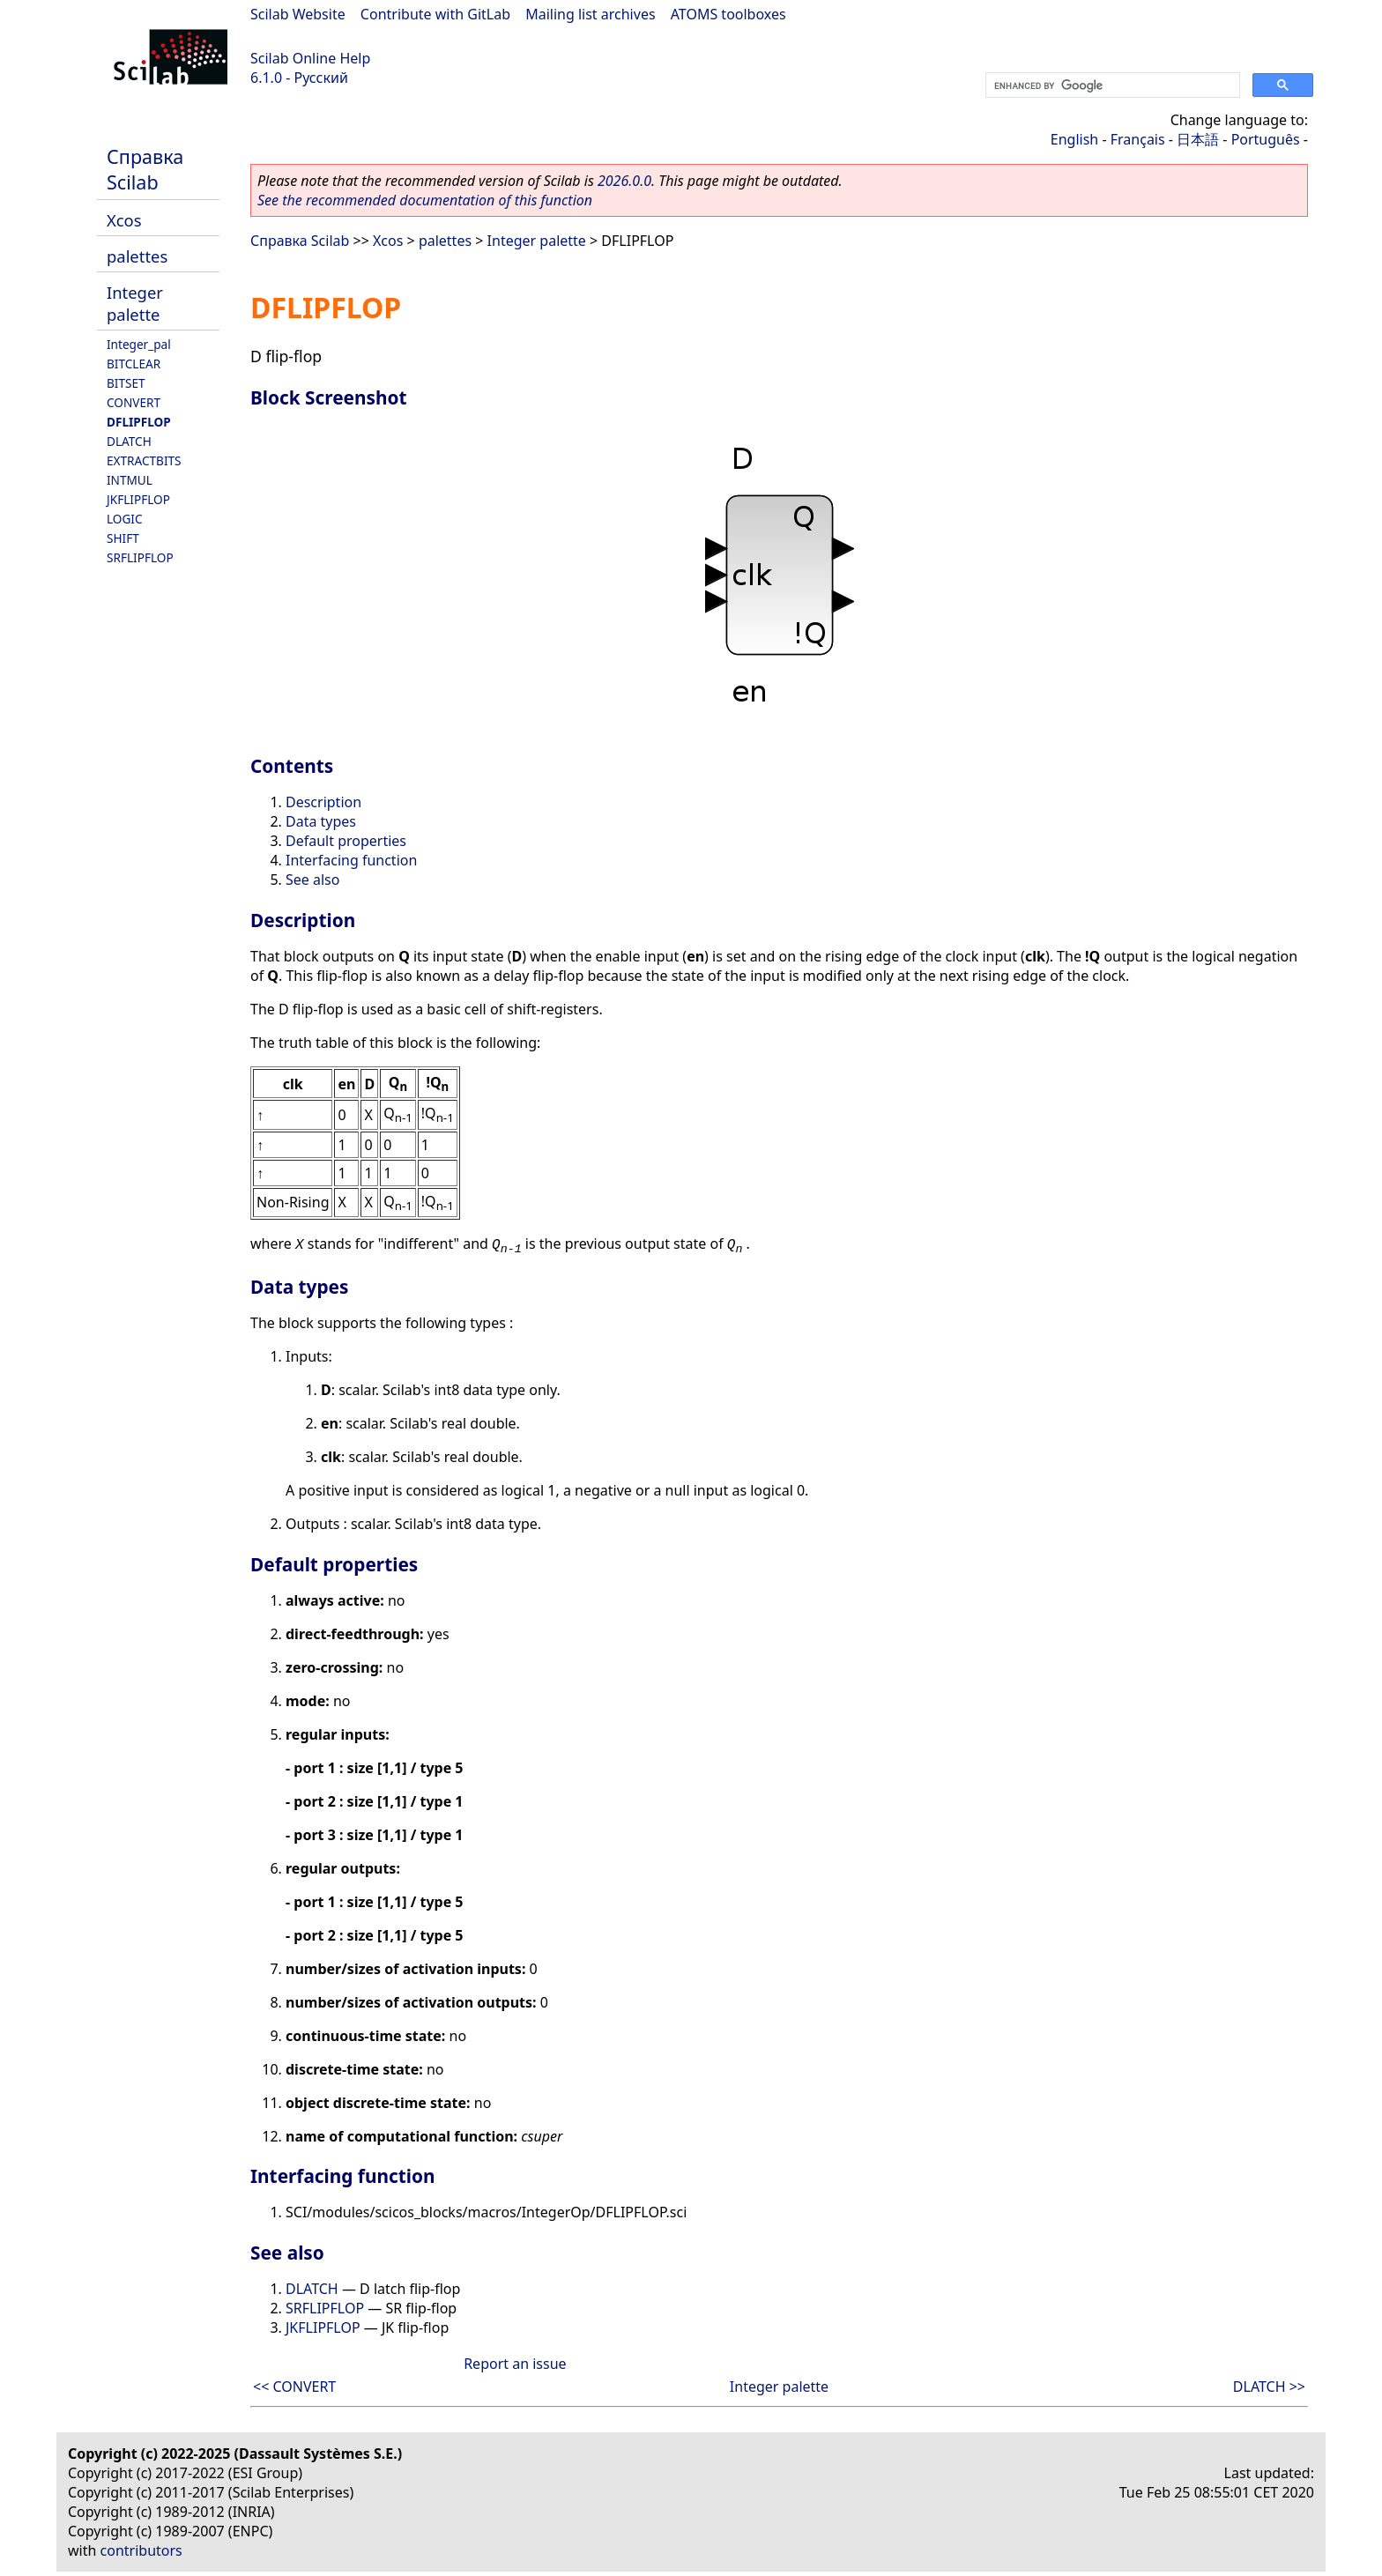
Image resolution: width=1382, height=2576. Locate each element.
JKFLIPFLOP (138, 499)
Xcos (124, 220)
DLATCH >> (1269, 2386)
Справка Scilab (145, 169)
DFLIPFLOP (139, 421)
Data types (321, 821)
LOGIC (125, 518)
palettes (137, 256)
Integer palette (135, 303)
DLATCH (129, 441)
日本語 (1198, 139)
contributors (141, 2550)
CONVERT (133, 402)
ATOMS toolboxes (728, 14)
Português (1265, 139)
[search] (1111, 85)
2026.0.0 (624, 180)
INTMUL (129, 479)
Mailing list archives (590, 14)
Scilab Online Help (310, 58)
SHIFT (123, 538)
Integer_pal (139, 344)
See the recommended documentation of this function (424, 200)
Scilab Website (298, 14)
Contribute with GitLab (435, 14)
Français (1138, 139)
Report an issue (515, 2363)
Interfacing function (351, 860)
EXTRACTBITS (144, 460)
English (1074, 139)
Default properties (346, 840)
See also (312, 879)
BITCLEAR (133, 363)
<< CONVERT (294, 2386)
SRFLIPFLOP (140, 557)
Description (323, 802)
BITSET (126, 383)
